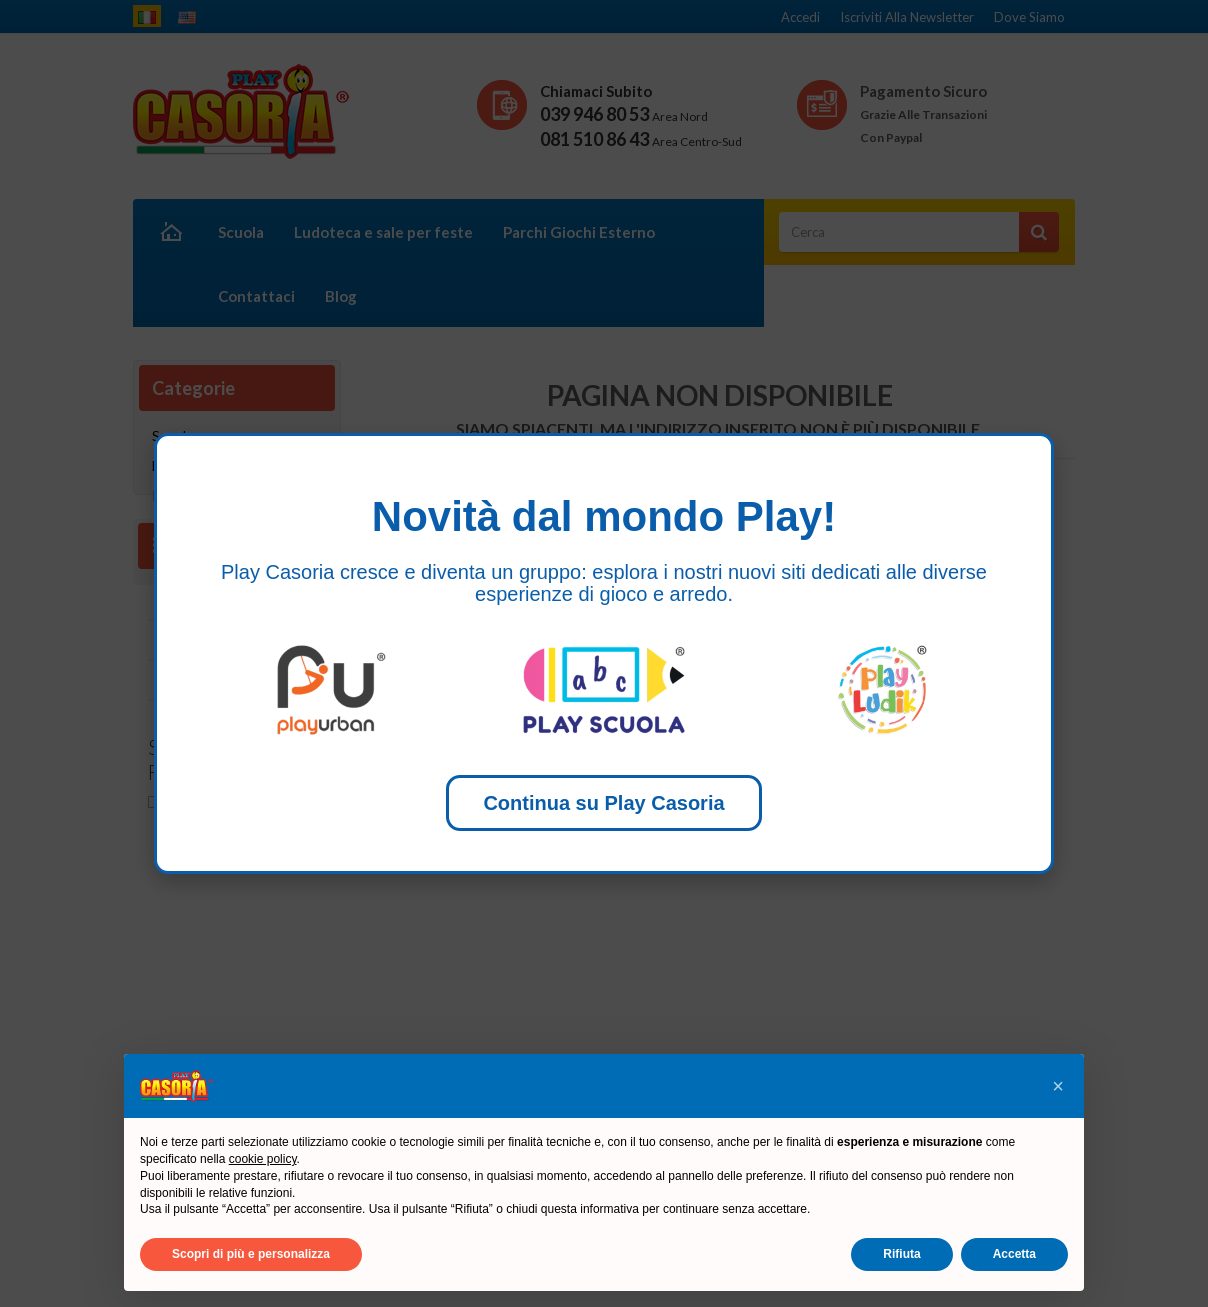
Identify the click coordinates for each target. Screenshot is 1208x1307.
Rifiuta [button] (901, 1254)
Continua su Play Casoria (603, 803)
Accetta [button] (1014, 1254)
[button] (1058, 1086)
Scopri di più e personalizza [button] (251, 1254)
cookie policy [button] (263, 1159)
